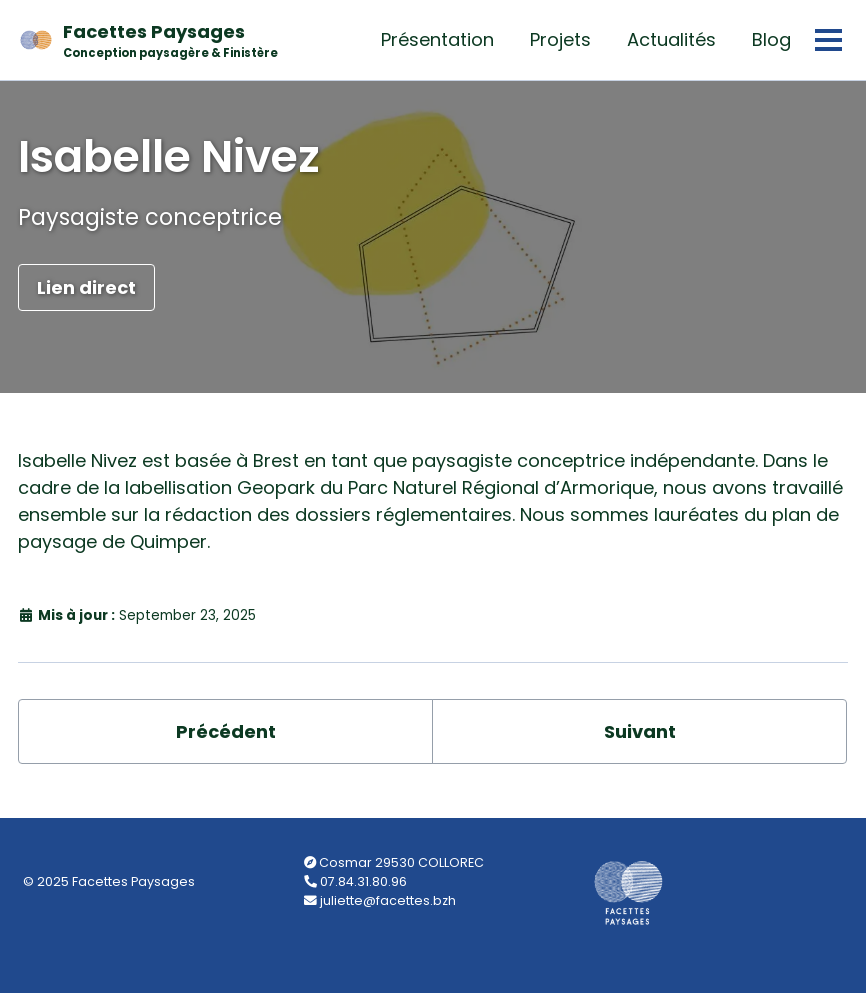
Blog (771, 39)
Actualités (671, 39)
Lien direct (86, 287)
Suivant (640, 731)
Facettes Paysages (170, 40)
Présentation (437, 39)
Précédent (226, 731)
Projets (560, 39)
